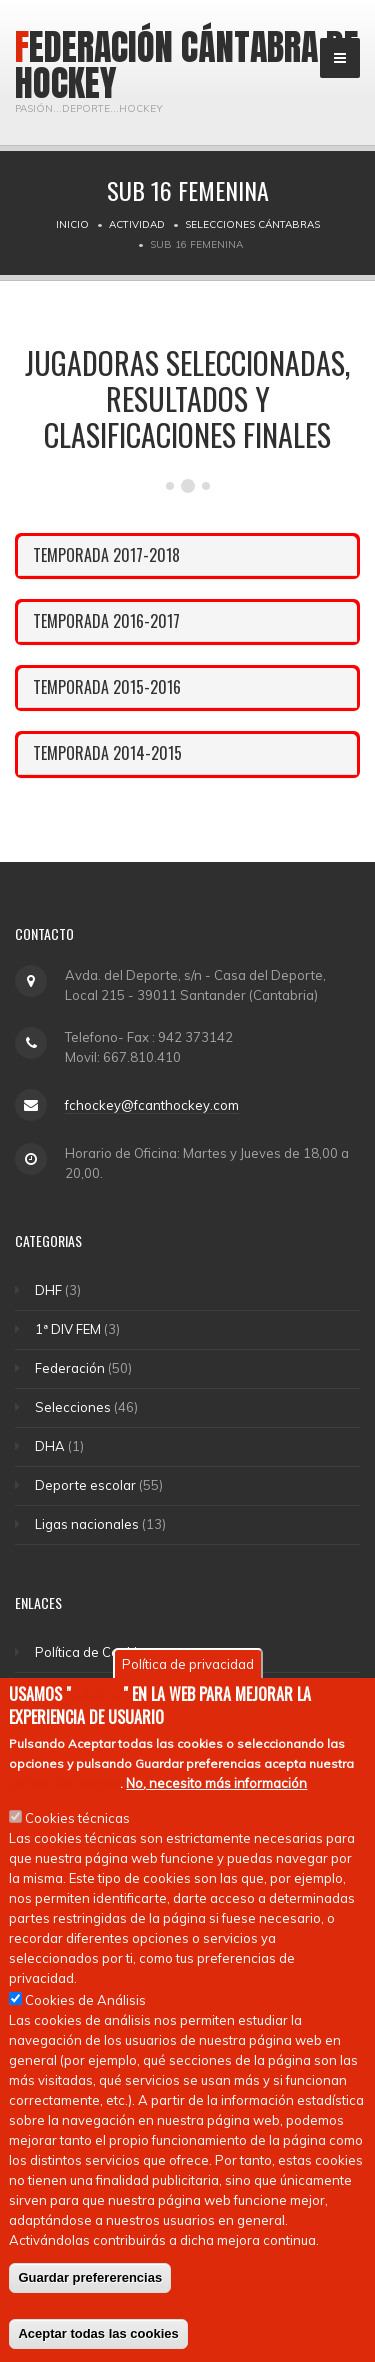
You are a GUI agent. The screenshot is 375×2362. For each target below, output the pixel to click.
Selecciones (73, 1407)
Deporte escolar (85, 1485)
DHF (48, 1290)
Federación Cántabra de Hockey (187, 65)
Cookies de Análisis (85, 2000)
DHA (50, 1446)
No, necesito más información (216, 1783)
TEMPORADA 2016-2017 (106, 621)
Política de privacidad (188, 1664)
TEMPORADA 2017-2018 (106, 555)
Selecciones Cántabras (252, 224)
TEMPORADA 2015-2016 (107, 687)
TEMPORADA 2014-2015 (107, 753)
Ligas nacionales (87, 1524)
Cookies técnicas (77, 1818)
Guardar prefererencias (90, 2277)
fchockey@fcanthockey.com (152, 1105)
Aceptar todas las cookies (98, 2333)
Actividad (137, 224)
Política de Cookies (93, 1652)
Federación (70, 1368)
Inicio (72, 224)
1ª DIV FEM (68, 1329)
